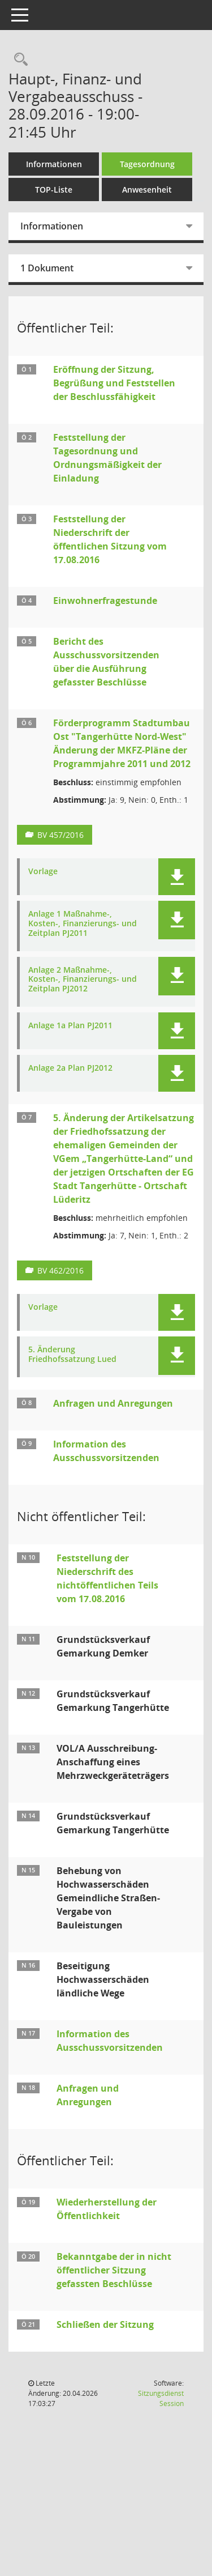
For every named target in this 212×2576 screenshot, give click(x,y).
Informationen (54, 164)
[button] (176, 876)
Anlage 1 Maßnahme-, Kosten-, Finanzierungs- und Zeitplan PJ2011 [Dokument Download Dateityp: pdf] (82, 923)
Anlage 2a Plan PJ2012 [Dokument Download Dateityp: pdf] (70, 1068)
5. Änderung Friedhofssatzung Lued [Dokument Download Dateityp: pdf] (72, 1354)
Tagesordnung (147, 164)
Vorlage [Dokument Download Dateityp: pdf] (43, 871)
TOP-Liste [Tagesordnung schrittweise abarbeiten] (53, 189)
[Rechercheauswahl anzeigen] (18, 59)
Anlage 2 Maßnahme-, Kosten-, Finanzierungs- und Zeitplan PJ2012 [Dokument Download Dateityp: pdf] (82, 979)
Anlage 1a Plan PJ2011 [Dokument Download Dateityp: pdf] (70, 1026)
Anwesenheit (147, 189)
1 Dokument (46, 268)
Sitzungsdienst (161, 2398)
